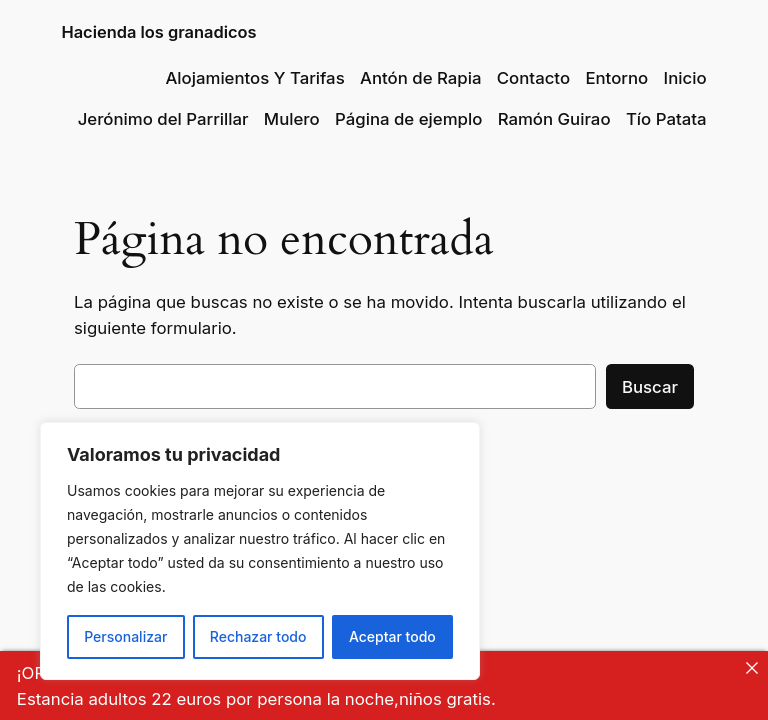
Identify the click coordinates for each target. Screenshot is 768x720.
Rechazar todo (258, 636)
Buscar (650, 387)
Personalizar (125, 636)
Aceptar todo (392, 636)
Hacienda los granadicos (158, 32)
